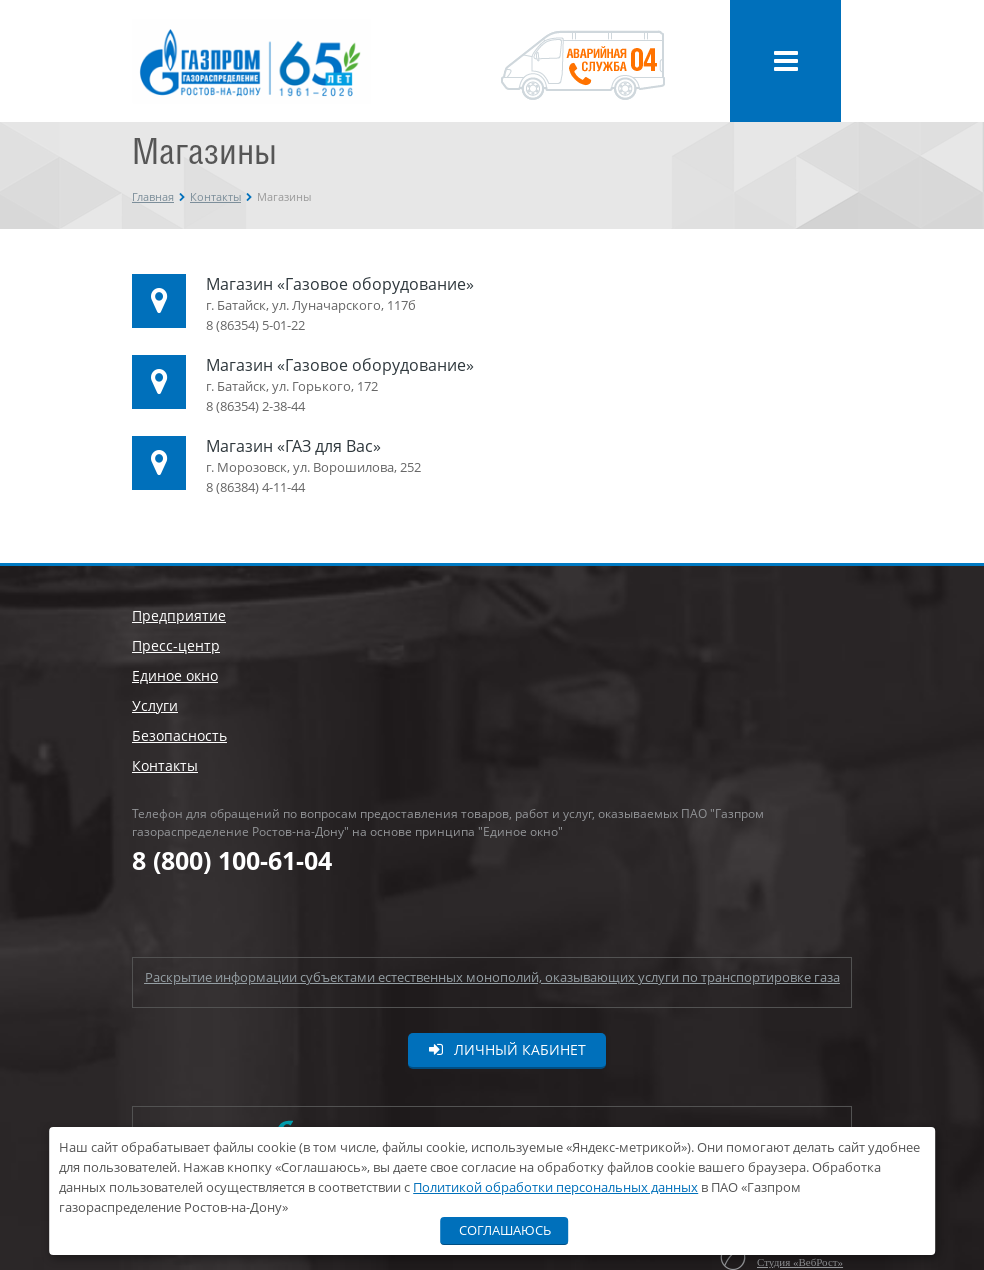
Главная (153, 196)
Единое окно (175, 675)
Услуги (155, 705)
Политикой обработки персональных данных (555, 1187)
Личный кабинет (507, 1049)
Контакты (215, 196)
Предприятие (179, 615)
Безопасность (179, 735)
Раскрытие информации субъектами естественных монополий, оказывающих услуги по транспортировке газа (492, 977)
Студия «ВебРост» (800, 1262)
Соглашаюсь (505, 1230)
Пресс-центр (176, 645)
